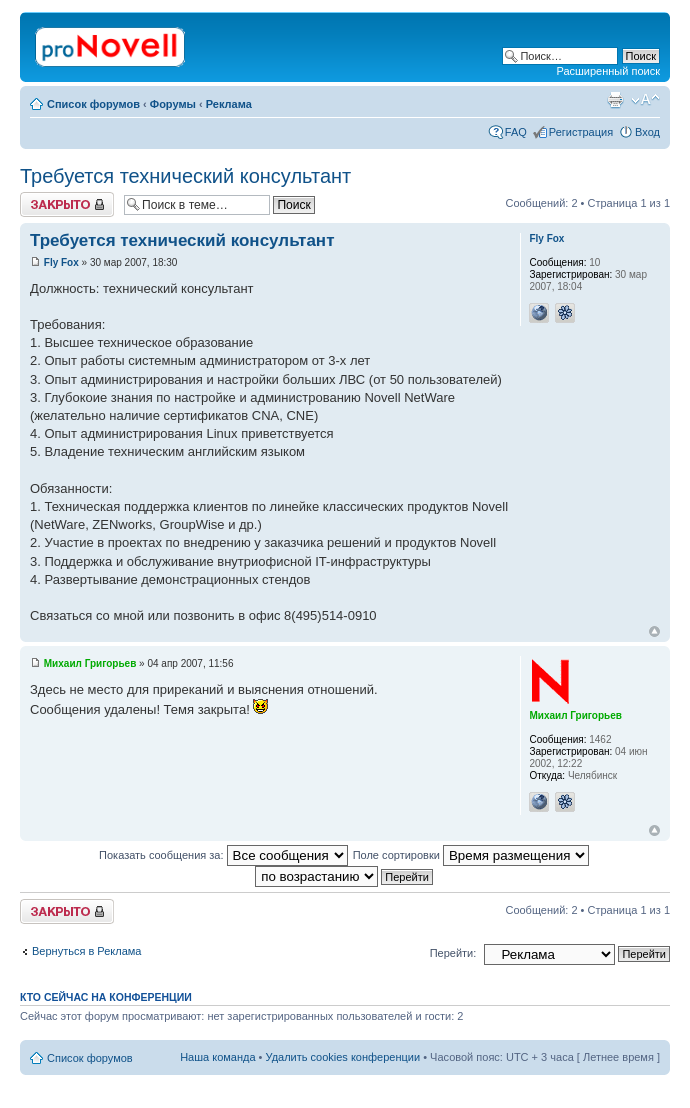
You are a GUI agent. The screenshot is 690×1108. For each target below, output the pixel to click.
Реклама (229, 104)
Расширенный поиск (608, 71)
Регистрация (581, 132)
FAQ (516, 132)
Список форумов (93, 104)
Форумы (173, 104)
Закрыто (67, 204)
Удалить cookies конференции (343, 1057)
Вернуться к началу (654, 631)
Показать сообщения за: (223, 855)
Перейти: (453, 953)
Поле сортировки (471, 855)
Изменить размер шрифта (645, 100)
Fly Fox (61, 262)
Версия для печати (615, 100)
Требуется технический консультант (185, 176)
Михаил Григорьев (90, 663)
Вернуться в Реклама (86, 951)
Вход (647, 132)
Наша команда (217, 1057)
